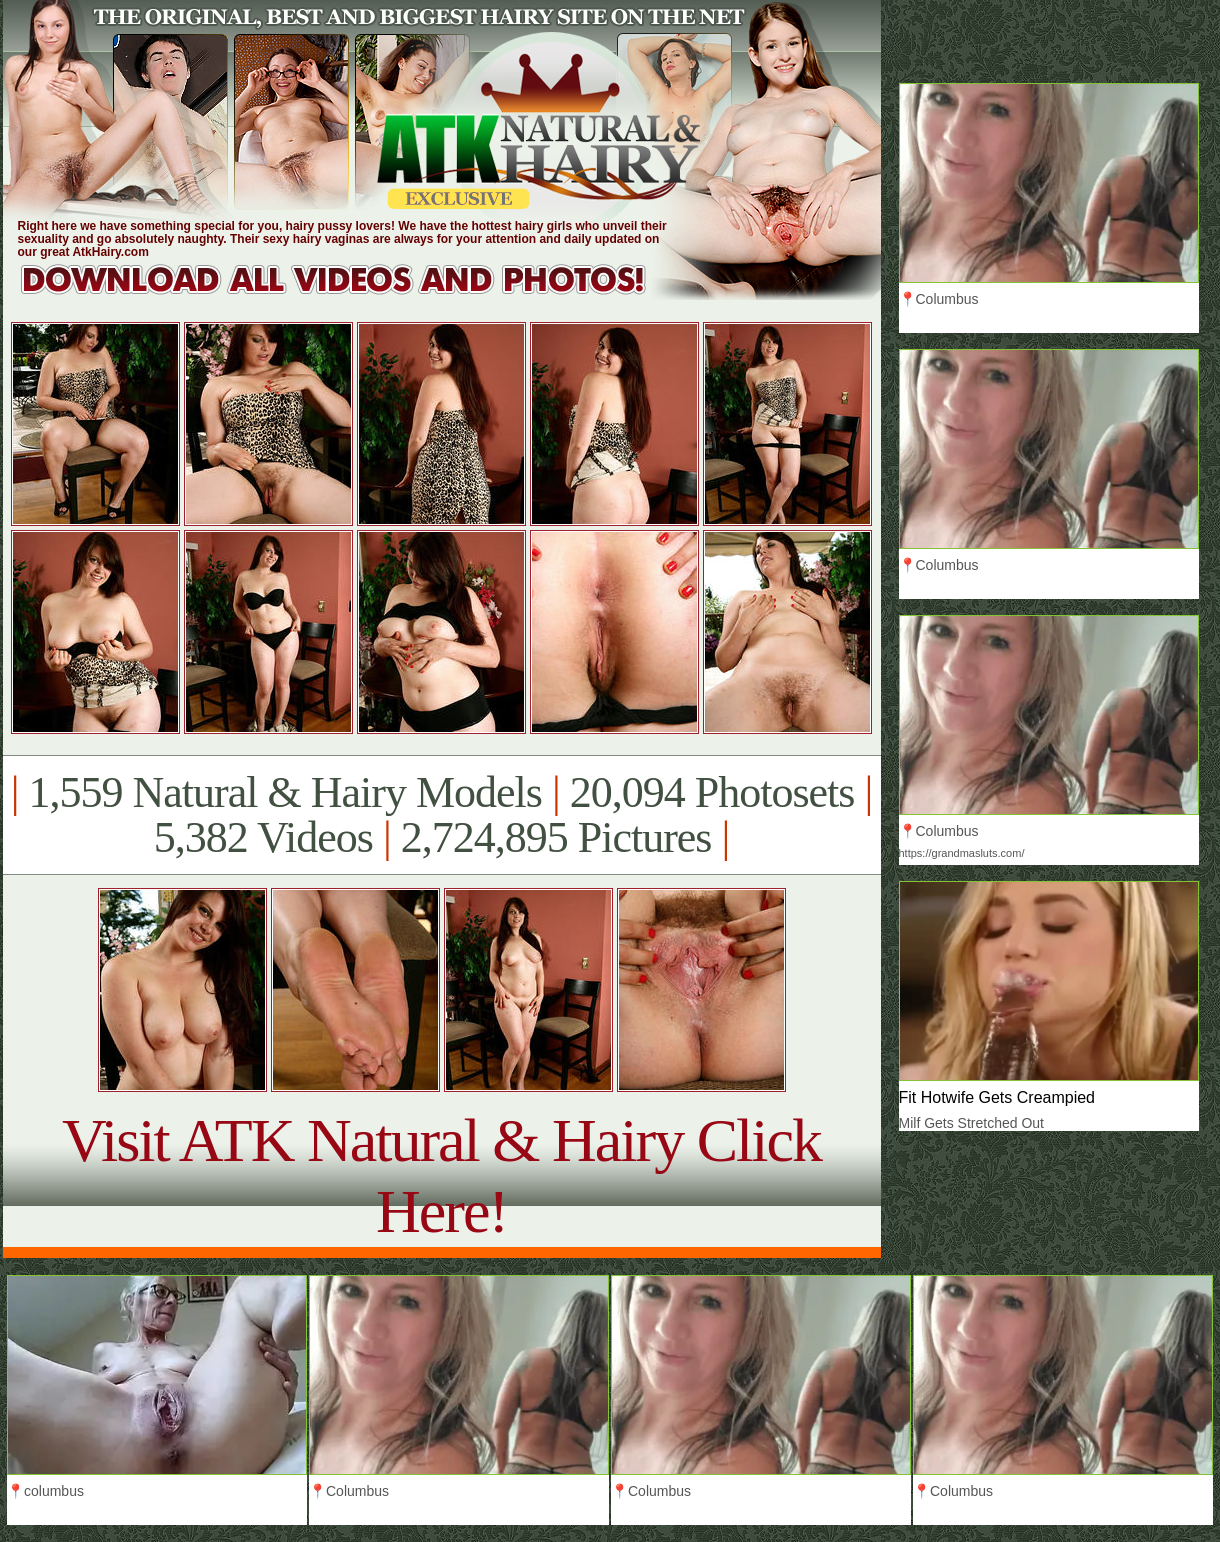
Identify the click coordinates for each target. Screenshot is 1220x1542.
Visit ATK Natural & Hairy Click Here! (441, 1175)
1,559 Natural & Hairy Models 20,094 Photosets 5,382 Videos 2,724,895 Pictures (441, 815)
